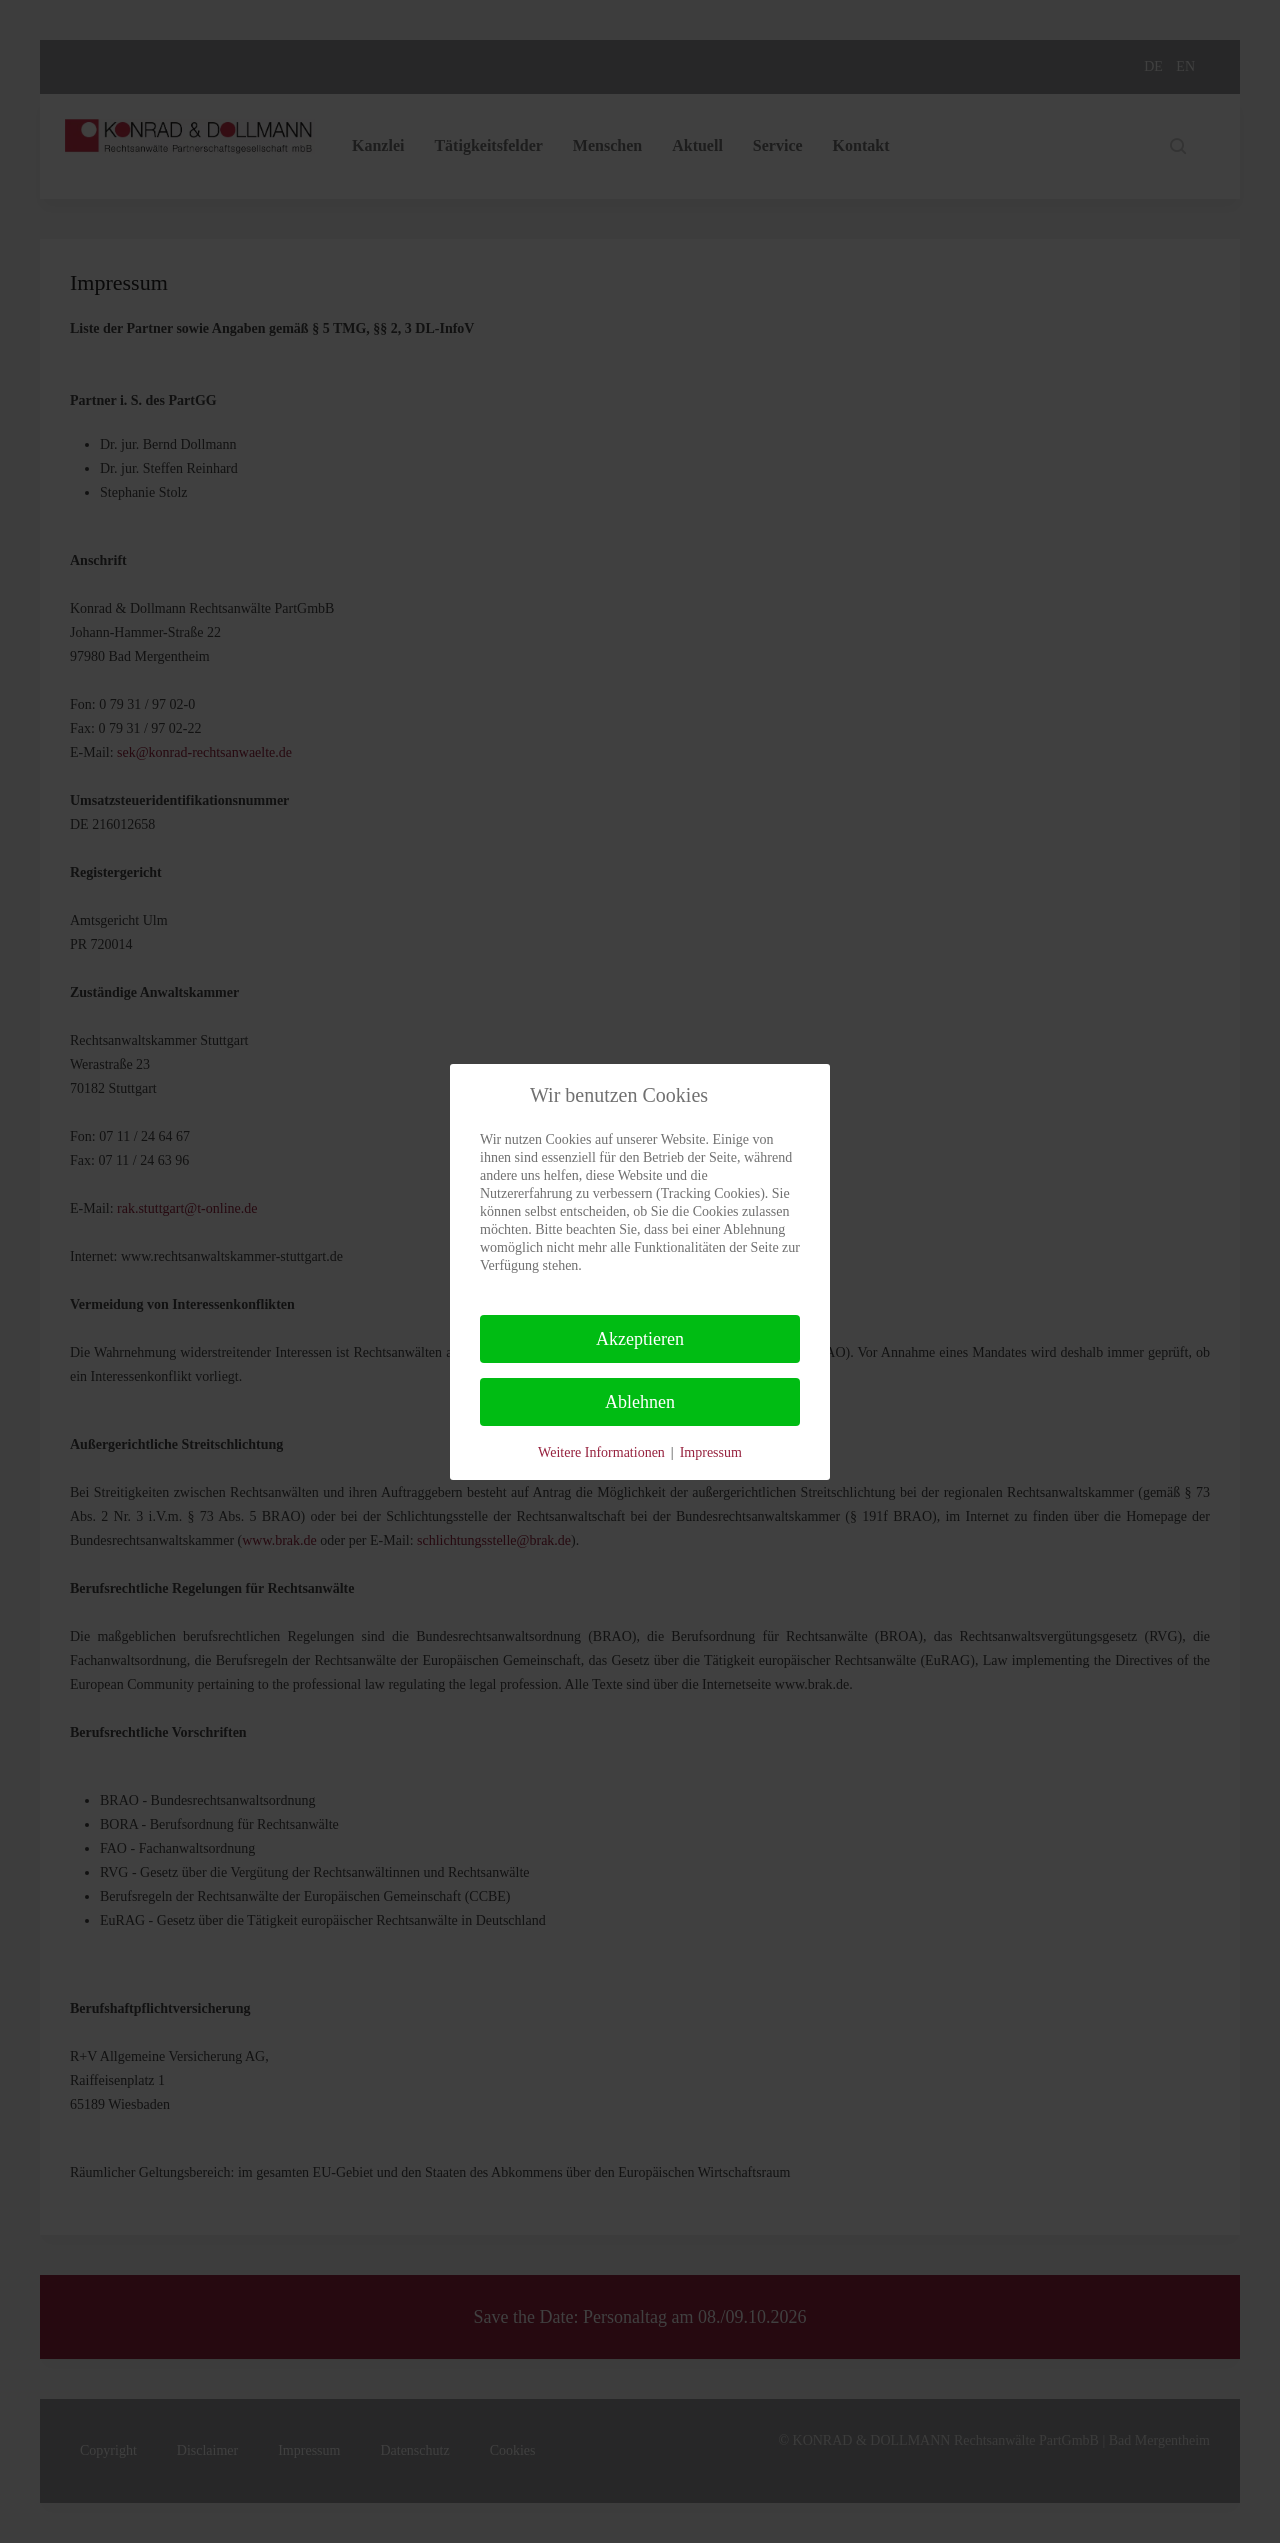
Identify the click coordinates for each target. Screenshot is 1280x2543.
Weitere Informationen (601, 1452)
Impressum (711, 1452)
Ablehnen (640, 1402)
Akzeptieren (640, 1339)
